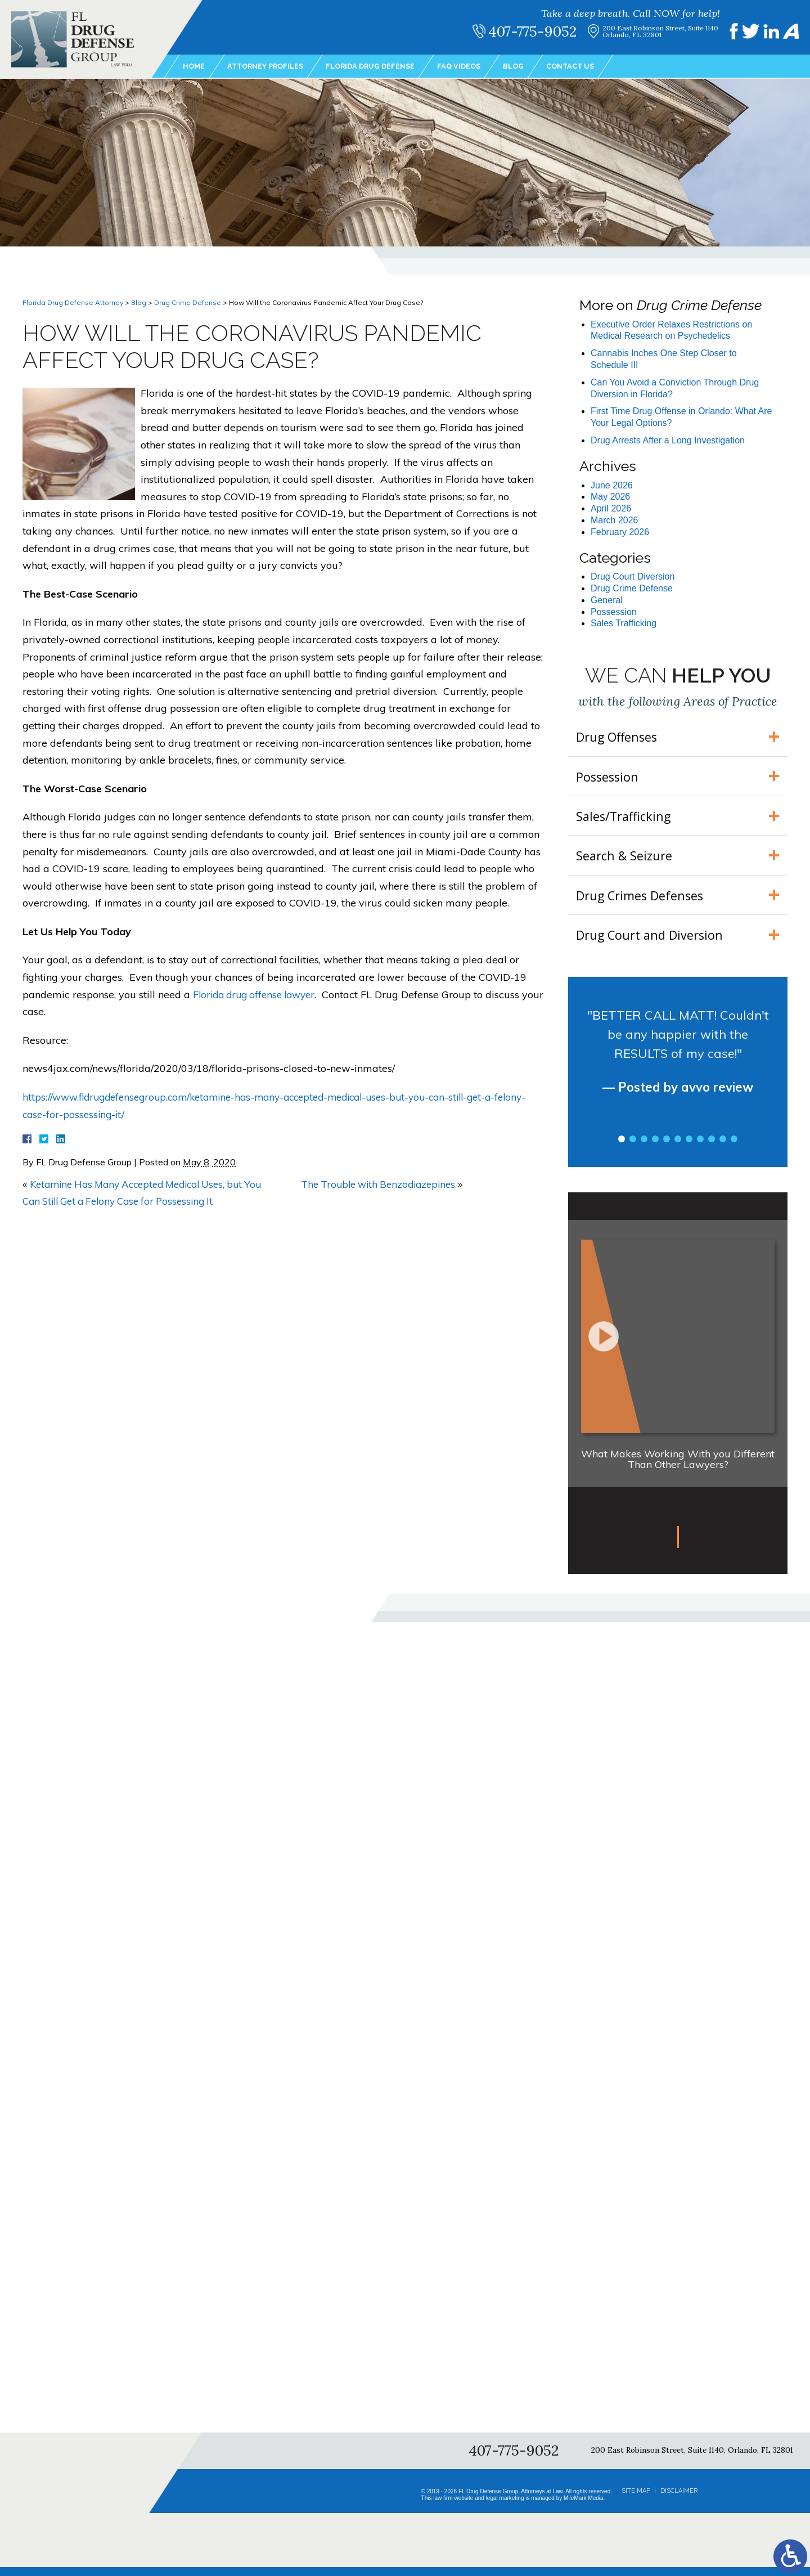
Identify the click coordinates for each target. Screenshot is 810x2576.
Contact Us (596, 66)
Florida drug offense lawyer (258, 994)
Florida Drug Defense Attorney (72, 302)
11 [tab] (734, 1148)
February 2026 (620, 532)
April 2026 (611, 508)
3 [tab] (644, 1148)
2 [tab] (632, 1148)
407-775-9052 (538, 31)
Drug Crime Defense (187, 302)
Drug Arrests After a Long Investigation (668, 440)
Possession (614, 612)
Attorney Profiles (271, 66)
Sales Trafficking (623, 623)
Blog (536, 66)
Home (194, 66)
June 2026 (612, 485)
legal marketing (505, 2507)
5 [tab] (666, 1148)
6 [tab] (677, 1148)
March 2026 (614, 520)
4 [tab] (655, 1148)
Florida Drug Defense (385, 66)
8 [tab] (700, 1148)
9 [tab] (711, 1148)
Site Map (636, 2500)
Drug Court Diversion (632, 576)
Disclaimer (679, 2500)
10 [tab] (722, 1148)
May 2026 (610, 496)
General (607, 600)
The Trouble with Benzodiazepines (382, 1184)
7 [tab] (689, 1148)
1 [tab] (621, 1148)
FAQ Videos (479, 66)
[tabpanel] (678, 1070)
